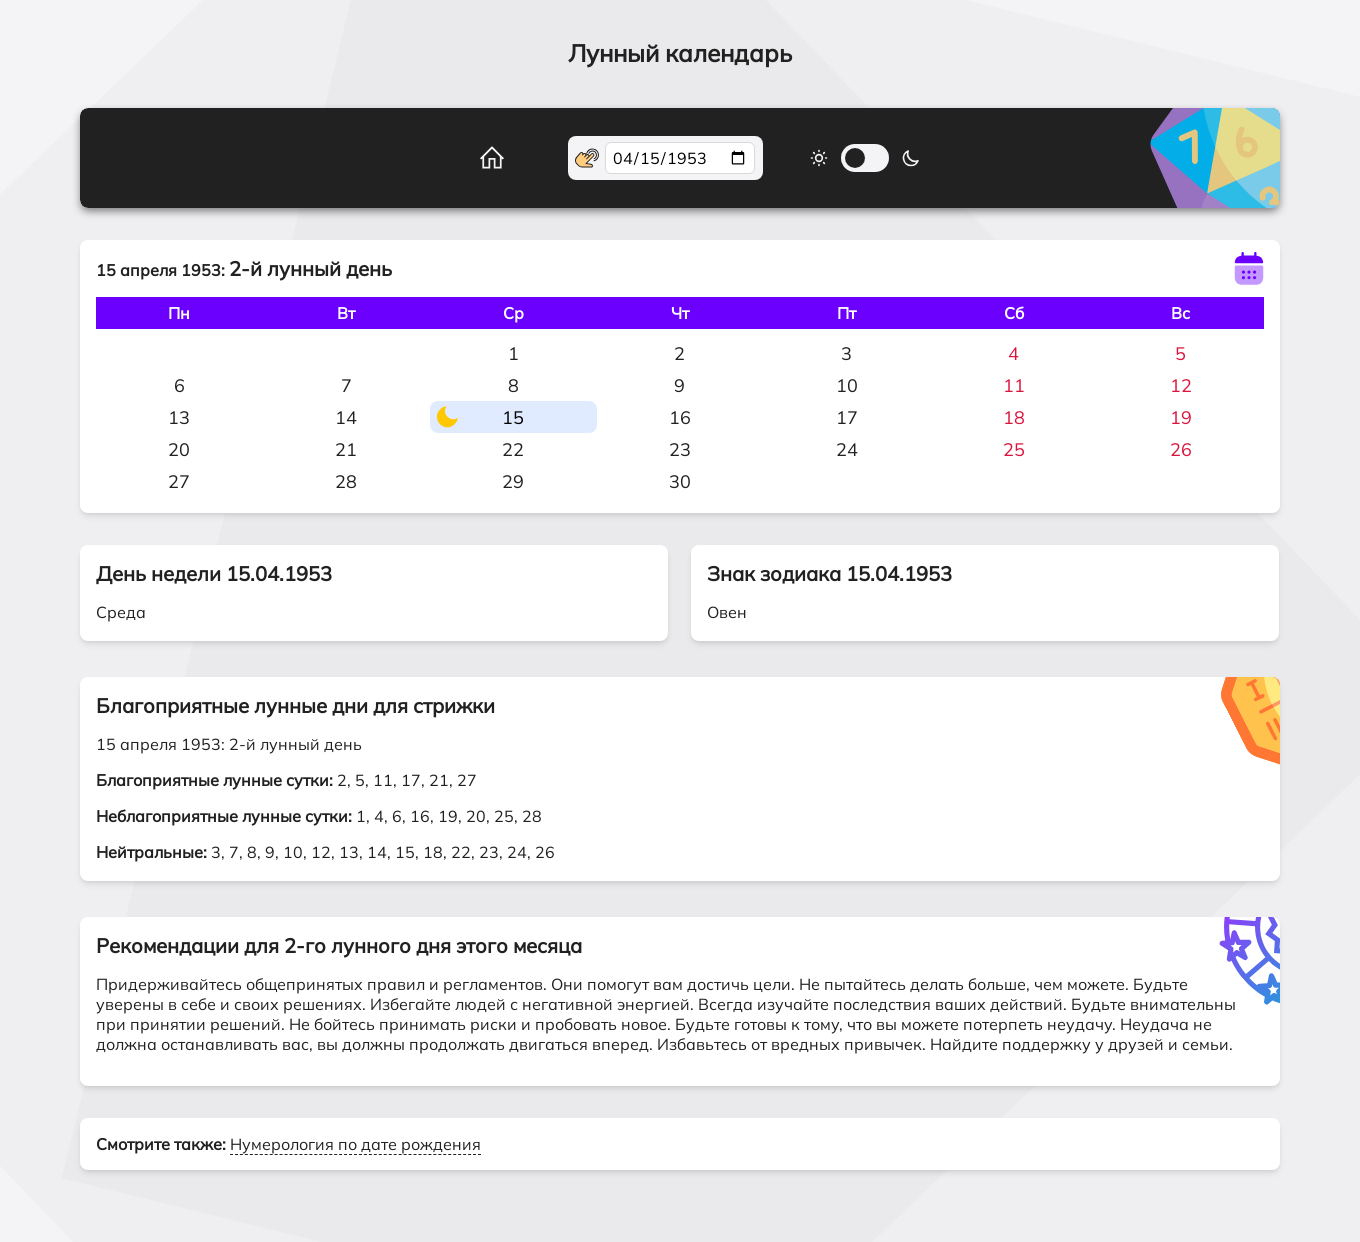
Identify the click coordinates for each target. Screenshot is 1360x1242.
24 (847, 449)
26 (1181, 449)
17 (847, 417)
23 (680, 449)
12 (1181, 385)
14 (346, 417)
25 (1014, 449)
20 (179, 449)
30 (680, 481)
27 (179, 481)
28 (346, 481)
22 (513, 449)
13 (179, 417)
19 (1181, 417)
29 (513, 481)
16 (680, 417)
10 (847, 385)
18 (1014, 417)
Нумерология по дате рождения (355, 1144)
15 (513, 417)
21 (346, 449)
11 (1014, 385)
